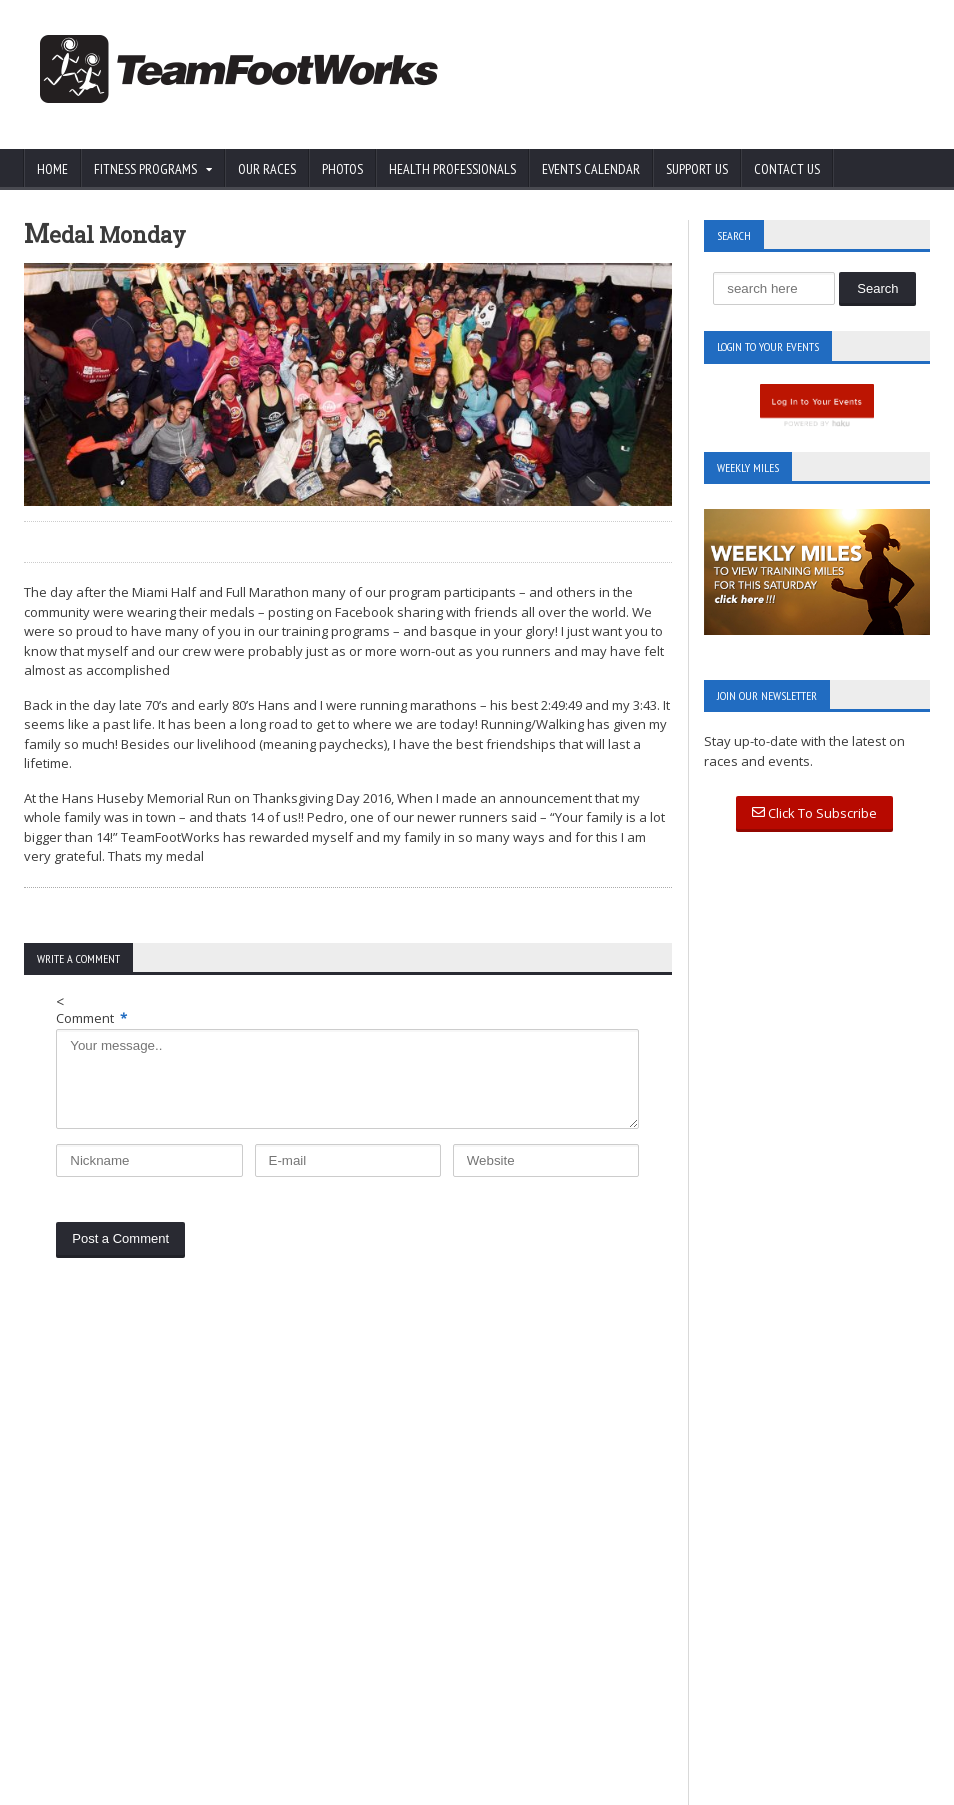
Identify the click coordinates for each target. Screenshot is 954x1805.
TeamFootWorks (162, 1786)
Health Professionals (452, 169)
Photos (342, 169)
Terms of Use (171, 1573)
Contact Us (787, 169)
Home (52, 169)
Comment (91, 1018)
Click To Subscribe (814, 813)
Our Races (267, 169)
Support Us (697, 169)
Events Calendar (591, 169)
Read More (368, 1578)
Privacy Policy (65, 1573)
